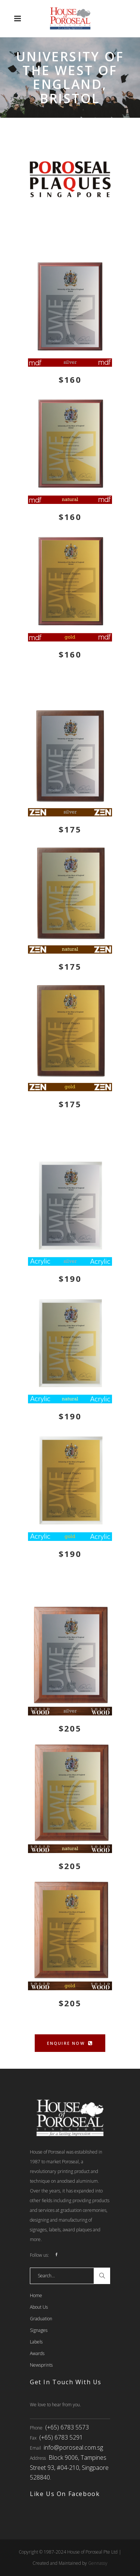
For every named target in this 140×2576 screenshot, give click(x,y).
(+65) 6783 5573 (67, 2427)
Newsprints (41, 2365)
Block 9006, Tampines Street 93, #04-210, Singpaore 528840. (69, 2467)
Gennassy (98, 2563)
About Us (39, 2307)
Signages (38, 2330)
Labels (36, 2342)
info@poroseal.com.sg (73, 2447)
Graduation (41, 2318)
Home (36, 2295)
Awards (37, 2353)
